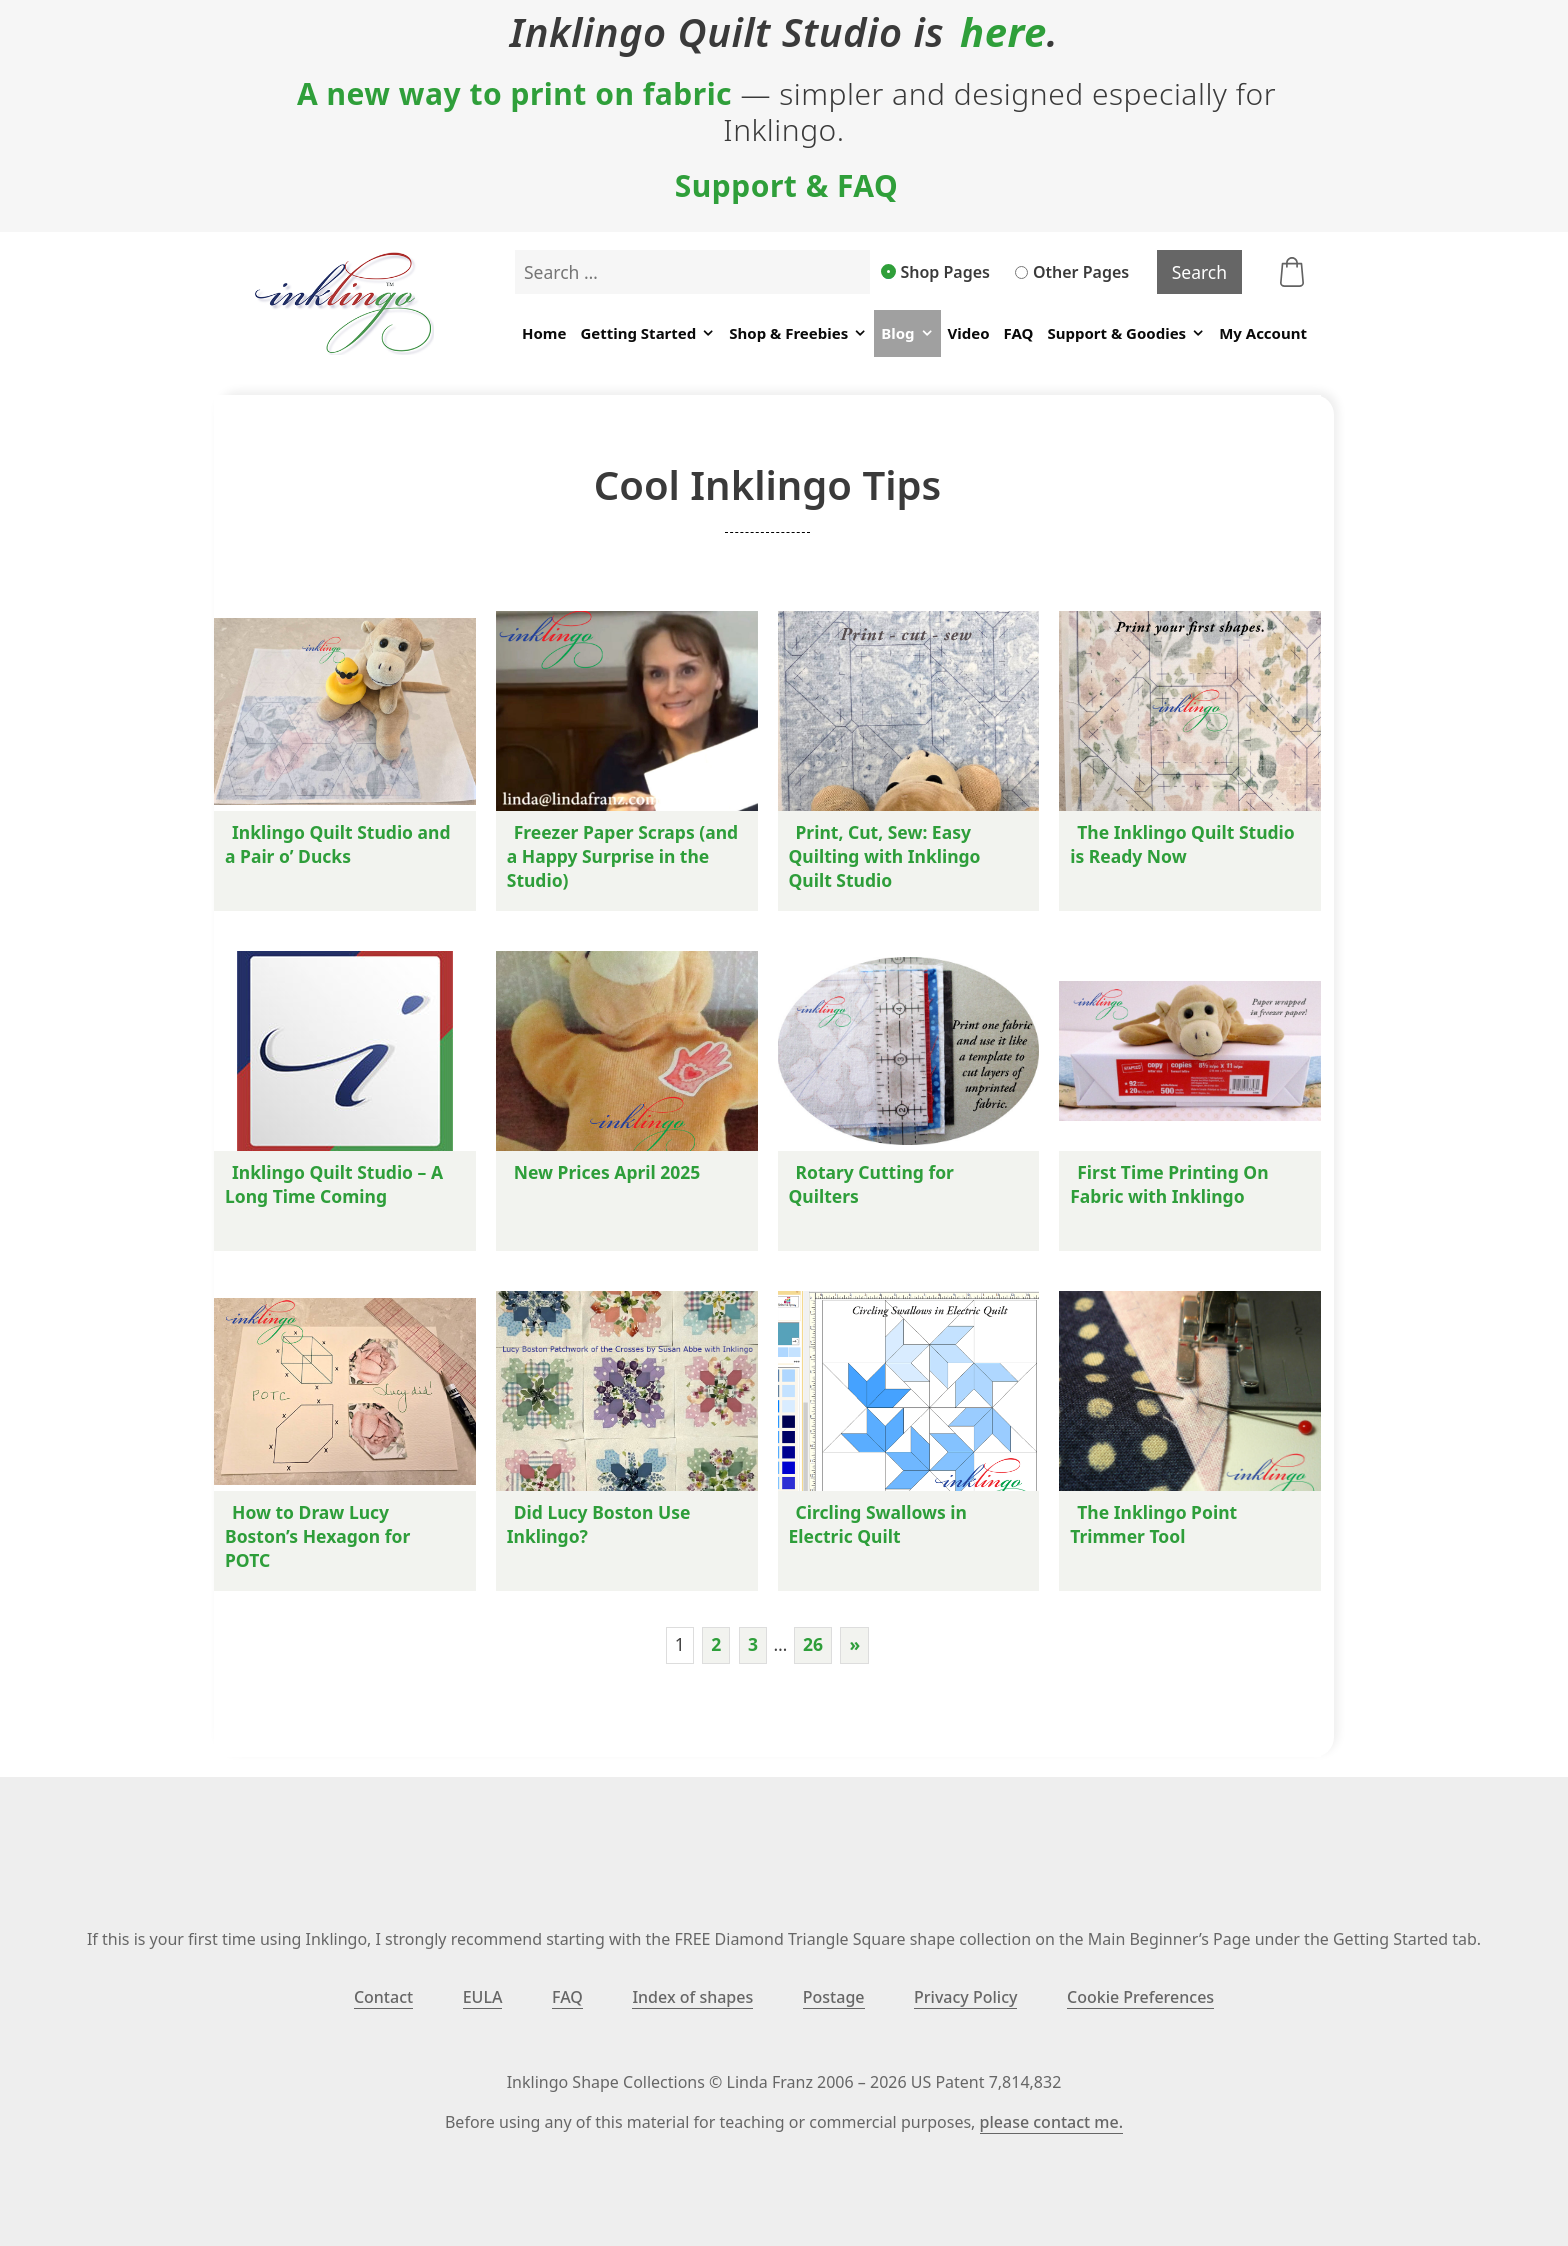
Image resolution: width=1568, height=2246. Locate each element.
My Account (1263, 333)
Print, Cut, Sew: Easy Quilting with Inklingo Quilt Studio (885, 856)
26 (813, 1644)
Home (544, 333)
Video (969, 333)
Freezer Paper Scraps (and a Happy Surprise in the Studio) (622, 856)
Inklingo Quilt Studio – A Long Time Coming (334, 1184)
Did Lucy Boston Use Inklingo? (599, 1524)
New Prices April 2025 (607, 1172)
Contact (383, 1997)
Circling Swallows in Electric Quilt (878, 1524)
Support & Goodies (1126, 333)
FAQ (1019, 333)
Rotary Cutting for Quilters (871, 1184)
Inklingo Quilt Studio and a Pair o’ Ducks (338, 844)
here (1003, 32)
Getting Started (647, 333)
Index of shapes (692, 1997)
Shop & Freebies (798, 333)
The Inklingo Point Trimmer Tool (1153, 1524)
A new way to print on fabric (514, 94)
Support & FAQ (787, 186)
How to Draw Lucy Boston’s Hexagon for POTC (317, 1536)
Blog (907, 333)
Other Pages (1072, 272)
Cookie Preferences (1140, 1997)
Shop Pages (936, 272)
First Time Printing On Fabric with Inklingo (1169, 1184)
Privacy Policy (965, 1997)
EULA (483, 1997)
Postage (834, 1997)
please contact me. (1051, 2122)
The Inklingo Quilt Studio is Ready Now (1182, 844)
